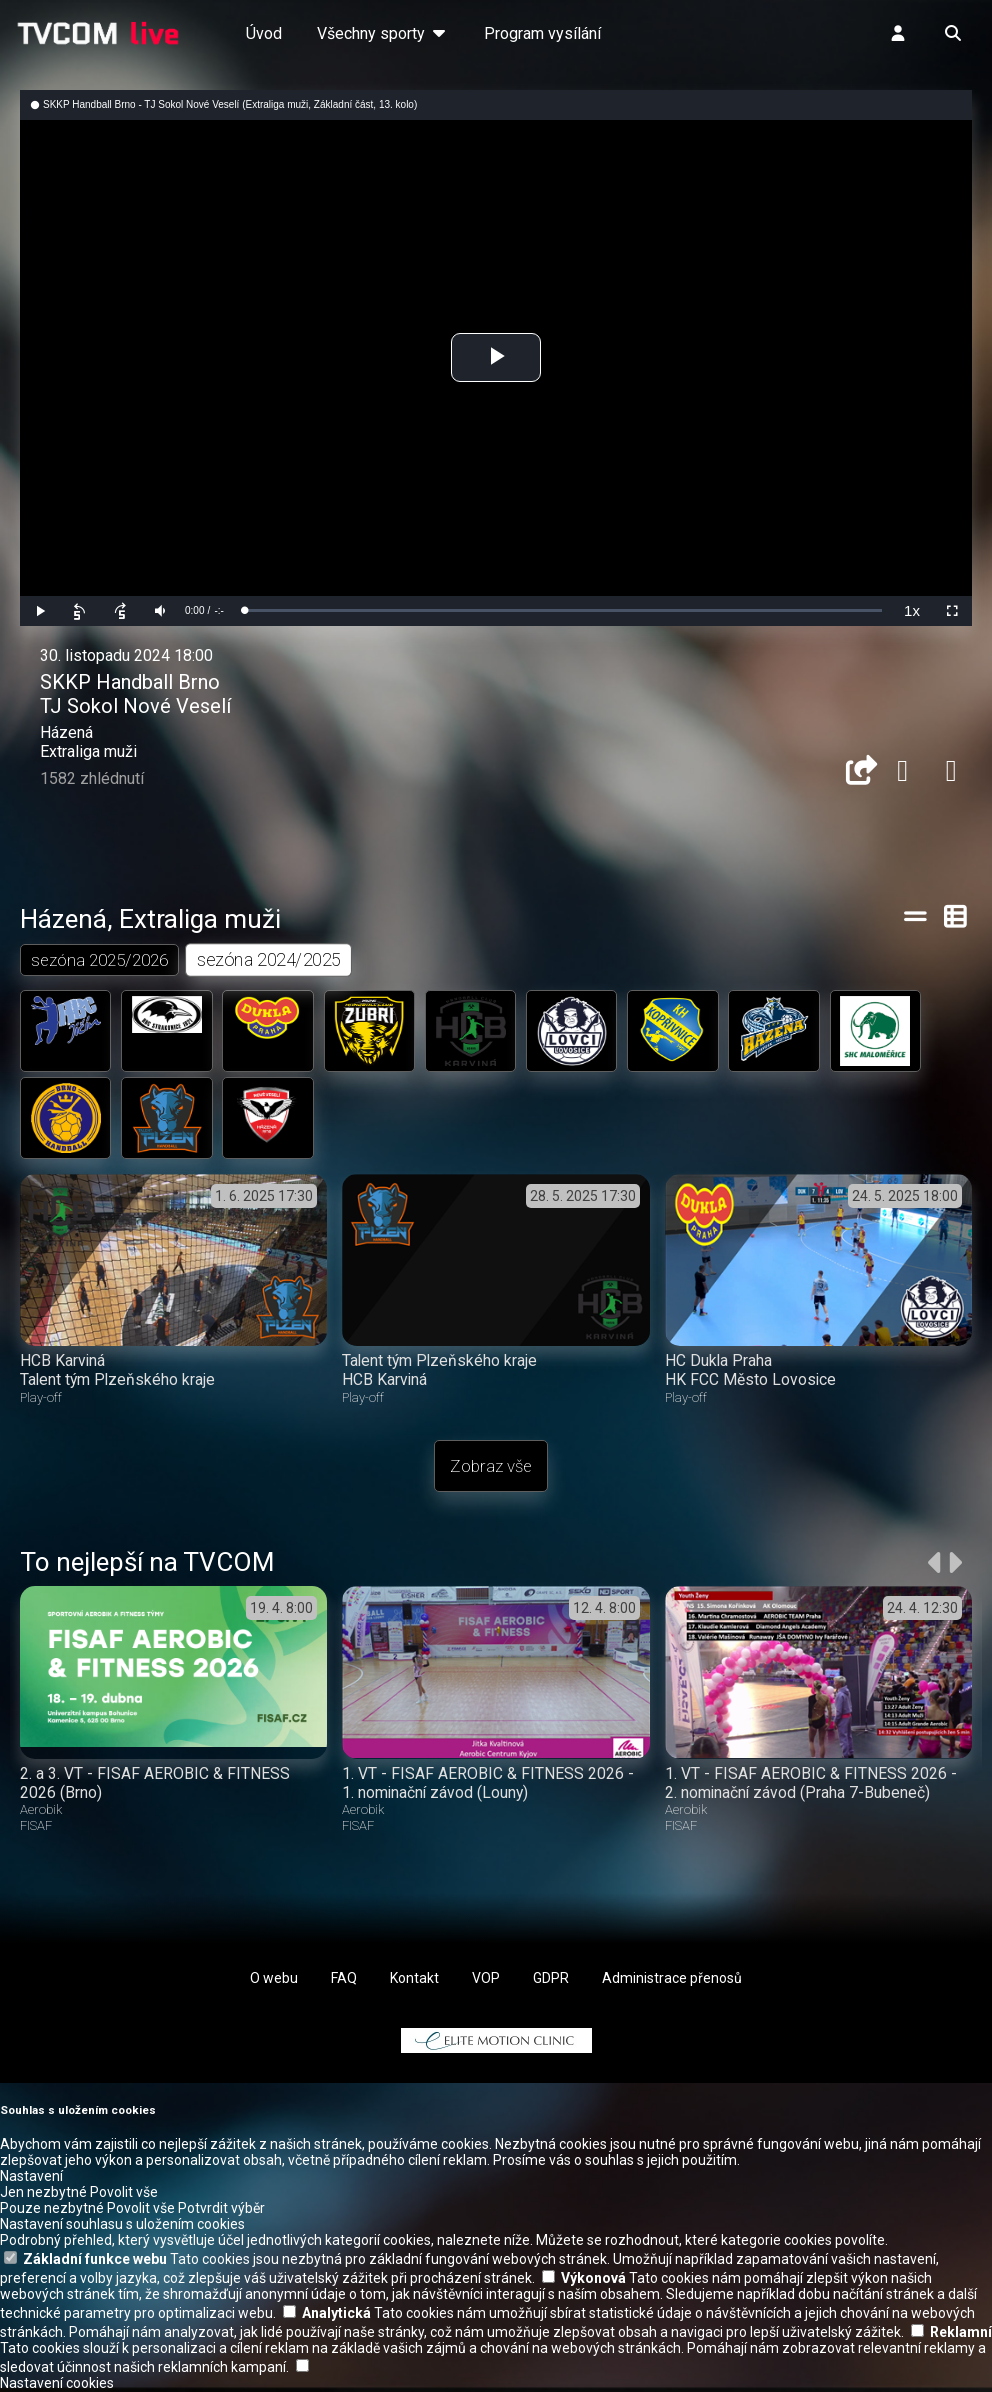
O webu (274, 1979)
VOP (486, 1979)
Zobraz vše (491, 1467)
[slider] (563, 610)
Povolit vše (124, 2193)
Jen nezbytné (43, 2193)
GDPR (551, 1979)
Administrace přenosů (672, 1979)
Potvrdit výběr (221, 2209)
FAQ (344, 1979)
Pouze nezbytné (52, 2209)
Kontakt (414, 1979)
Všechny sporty (383, 33)
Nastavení (31, 2177)
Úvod (264, 33)
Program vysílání (542, 33)
